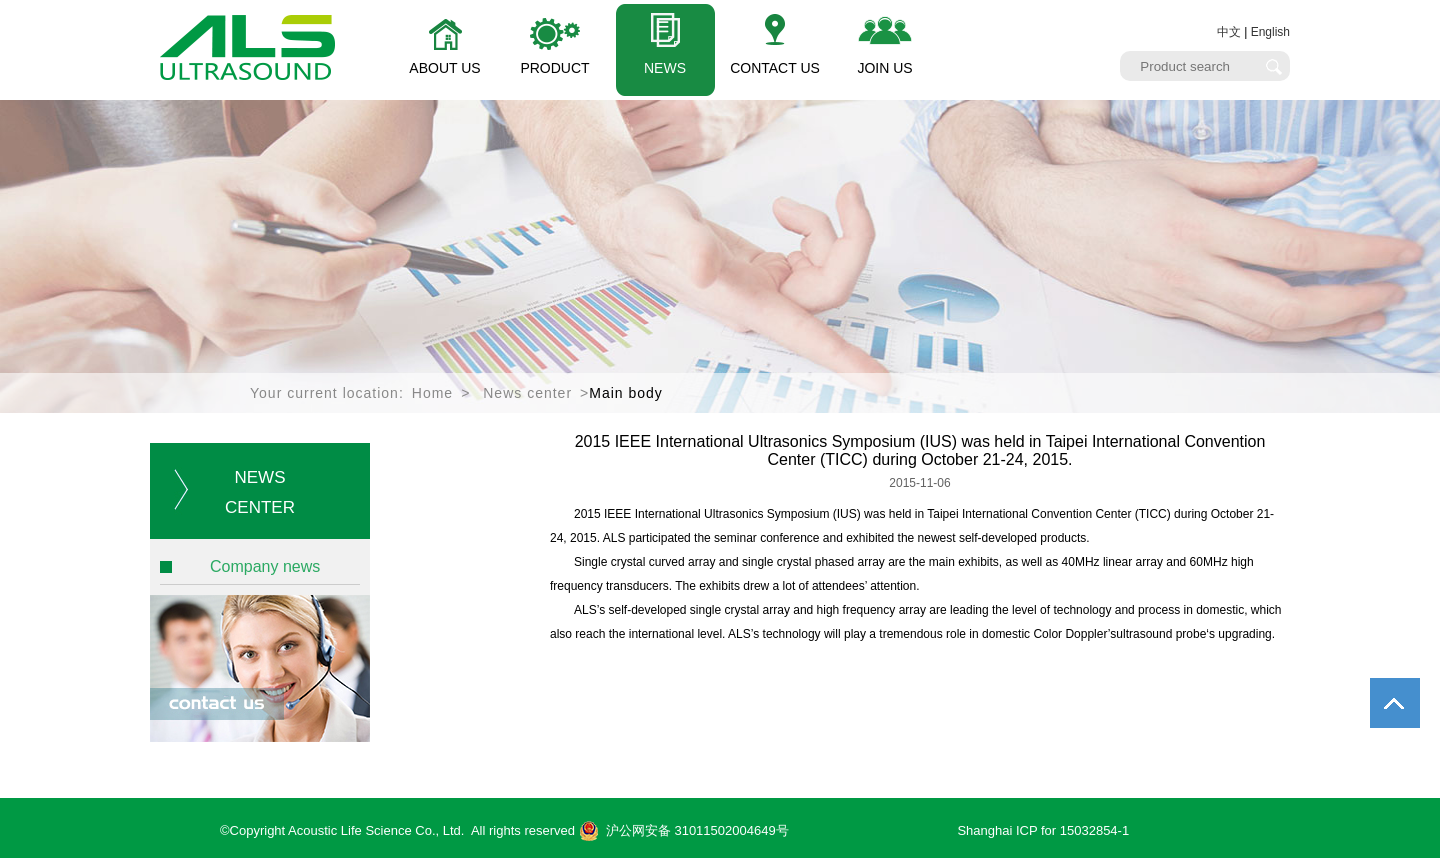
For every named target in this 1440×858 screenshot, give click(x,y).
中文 (1229, 32)
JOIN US (884, 68)
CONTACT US (775, 68)
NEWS (665, 68)
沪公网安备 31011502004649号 (684, 831)
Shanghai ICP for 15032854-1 (1043, 830)
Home (432, 393)
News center (527, 393)
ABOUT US (444, 68)
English (1270, 32)
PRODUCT (554, 68)
